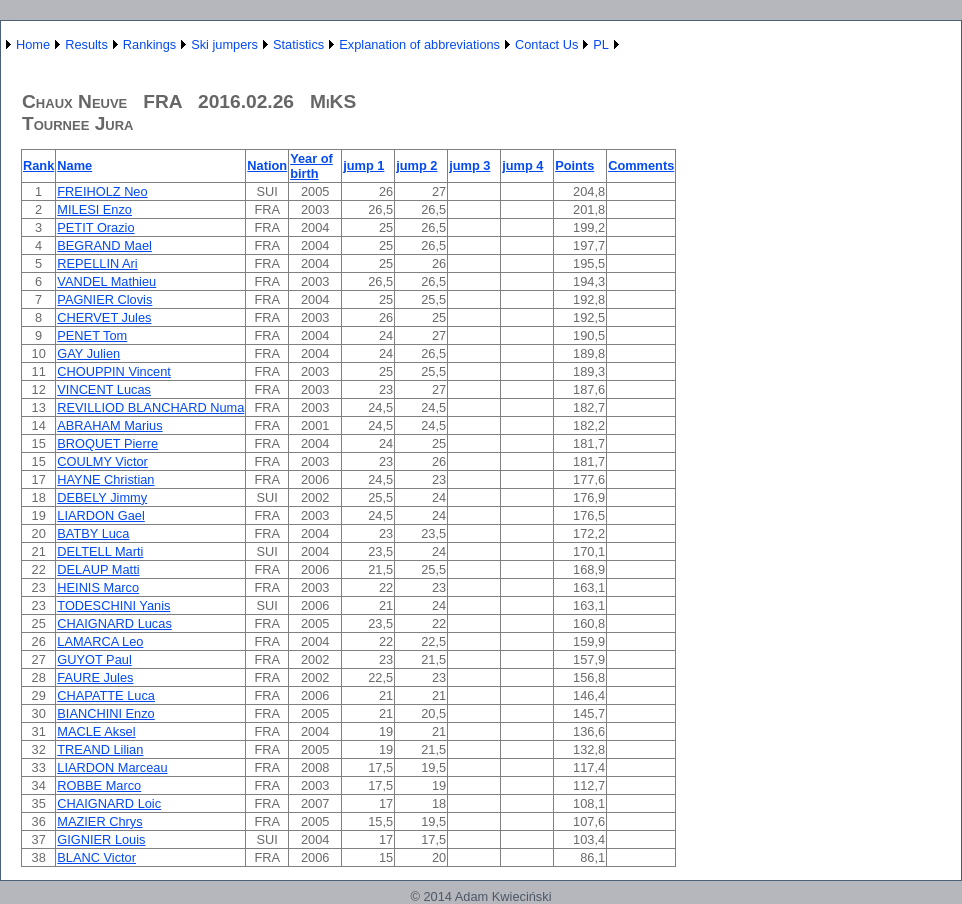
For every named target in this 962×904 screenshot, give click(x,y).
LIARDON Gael (100, 515)
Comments (641, 165)
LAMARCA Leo (100, 641)
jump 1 (363, 165)
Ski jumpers (224, 44)
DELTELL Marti (100, 551)
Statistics (298, 44)
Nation (267, 165)
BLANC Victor (96, 857)
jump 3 (469, 165)
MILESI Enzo (94, 209)
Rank (38, 165)
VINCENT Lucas (104, 389)
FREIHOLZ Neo (102, 191)
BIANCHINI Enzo (105, 713)
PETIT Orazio (95, 227)
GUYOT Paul (94, 659)
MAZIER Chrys (99, 821)
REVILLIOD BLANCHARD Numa (150, 407)
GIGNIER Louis (101, 839)
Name (74, 165)
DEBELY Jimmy (102, 497)
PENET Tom (92, 335)
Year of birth (311, 166)
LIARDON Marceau (112, 767)
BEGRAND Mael (104, 245)
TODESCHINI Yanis (113, 605)
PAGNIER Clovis (104, 299)
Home (33, 44)
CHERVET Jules (104, 317)
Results (86, 44)
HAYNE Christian (105, 479)
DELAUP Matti (98, 569)
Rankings (149, 44)
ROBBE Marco (99, 785)
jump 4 (522, 165)
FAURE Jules (95, 677)
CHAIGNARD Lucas (114, 623)
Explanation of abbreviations (419, 44)
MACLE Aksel (96, 731)
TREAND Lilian (100, 749)
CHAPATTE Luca (106, 695)
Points (574, 165)
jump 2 (416, 165)
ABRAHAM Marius (109, 425)
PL (601, 44)
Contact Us (546, 44)
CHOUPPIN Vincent (114, 371)
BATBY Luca (93, 533)
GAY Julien (88, 353)
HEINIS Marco (98, 587)
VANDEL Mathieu (106, 281)
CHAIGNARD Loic (109, 803)
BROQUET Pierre (107, 443)
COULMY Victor (102, 461)
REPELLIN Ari (97, 263)
